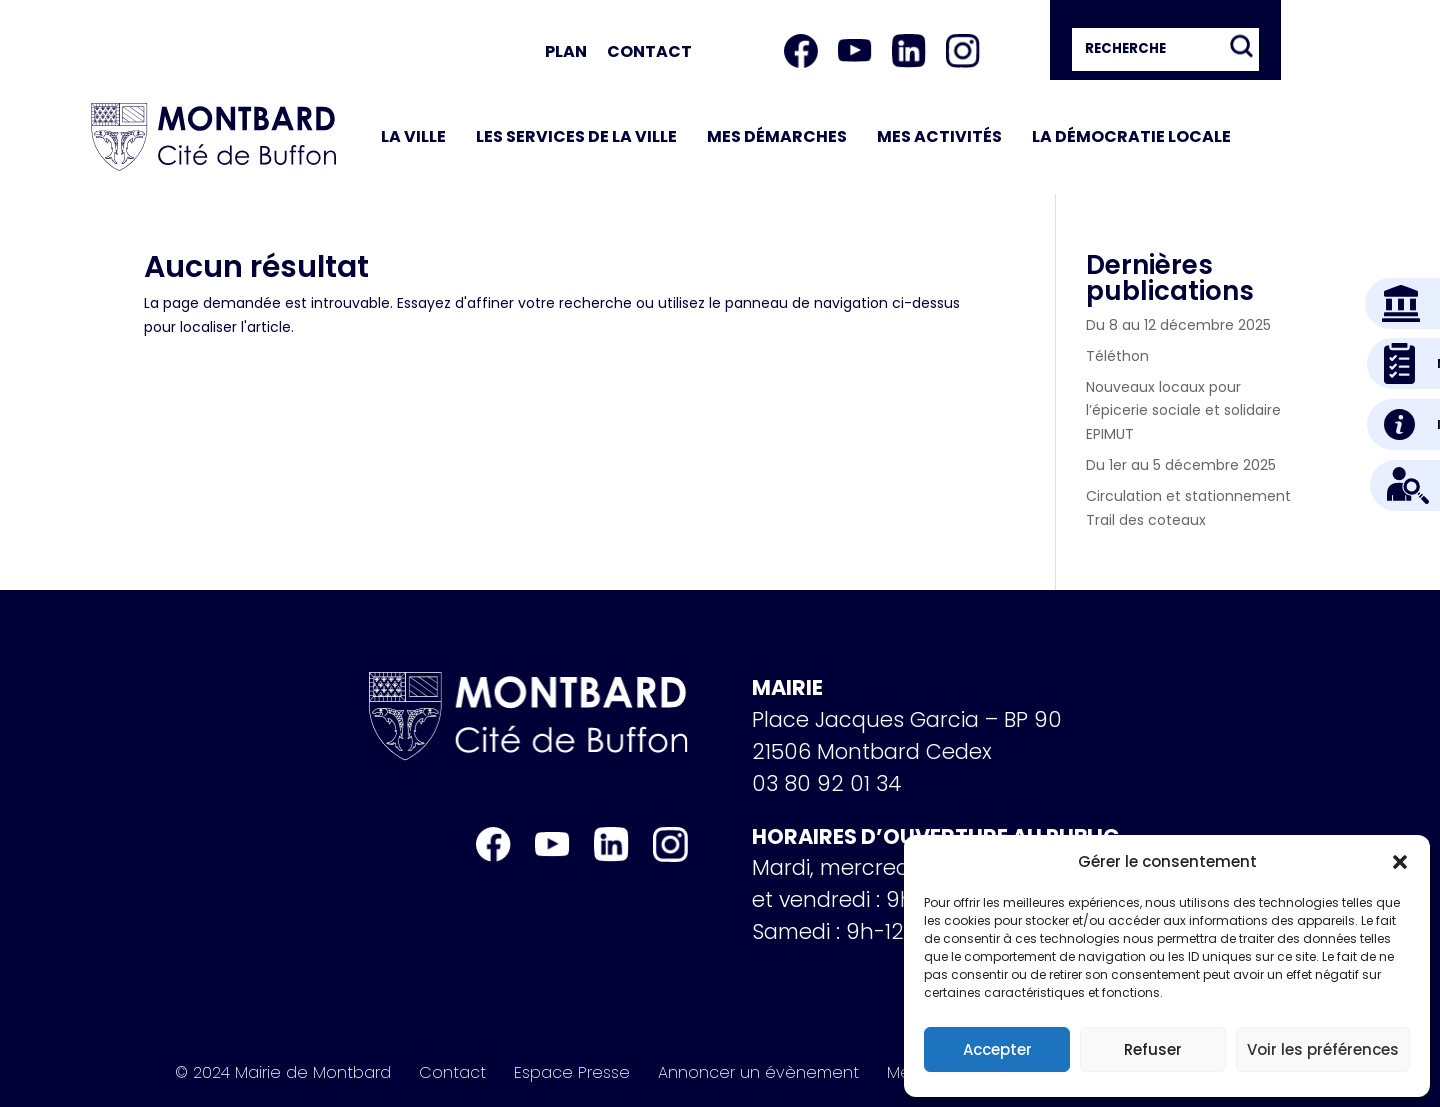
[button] (1400, 862)
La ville (413, 136)
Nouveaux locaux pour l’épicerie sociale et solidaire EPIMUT (1183, 411)
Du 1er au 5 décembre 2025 (1181, 465)
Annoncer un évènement (758, 1073)
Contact (649, 51)
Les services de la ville (576, 136)
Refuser (1153, 1049)
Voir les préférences (1323, 1049)
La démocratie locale (1131, 136)
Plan (566, 51)
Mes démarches (777, 136)
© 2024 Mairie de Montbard (283, 1073)
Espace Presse (572, 1073)
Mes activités (939, 136)
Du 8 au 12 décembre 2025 (1178, 325)
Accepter (997, 1049)
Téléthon (1117, 356)
